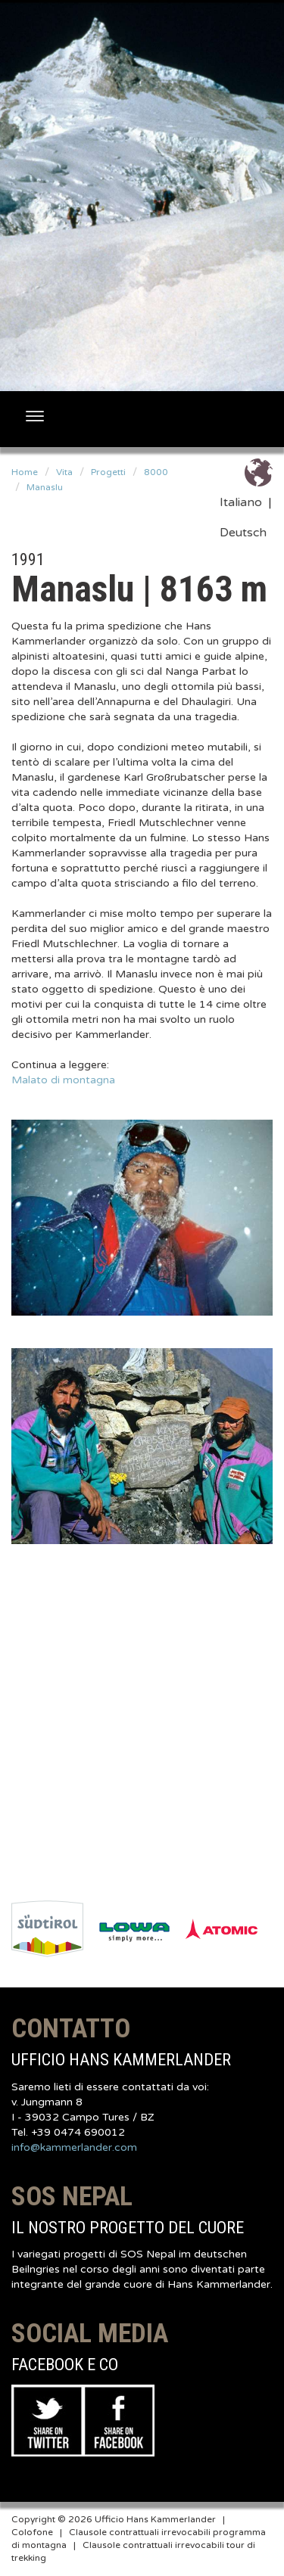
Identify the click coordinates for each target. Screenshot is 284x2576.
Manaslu (45, 487)
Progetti (108, 472)
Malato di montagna (63, 1080)
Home (24, 472)
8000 (156, 472)
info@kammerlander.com (74, 2147)
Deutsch (243, 532)
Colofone (32, 2532)
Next (273, 1928)
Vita (64, 472)
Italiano (241, 502)
